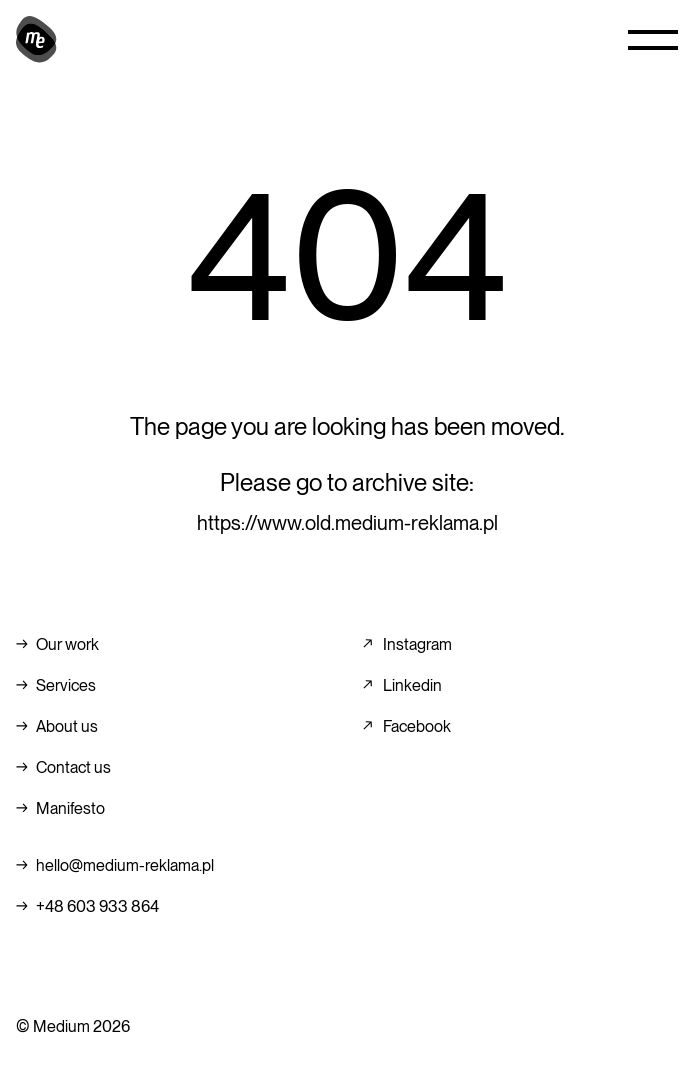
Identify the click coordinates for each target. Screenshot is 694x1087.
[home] (36, 40)
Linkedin (412, 685)
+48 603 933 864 (97, 906)
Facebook (417, 726)
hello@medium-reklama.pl (125, 865)
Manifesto (70, 808)
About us (67, 726)
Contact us (73, 767)
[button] (653, 40)
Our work (67, 644)
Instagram (417, 644)
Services (66, 685)
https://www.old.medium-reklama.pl (347, 523)
